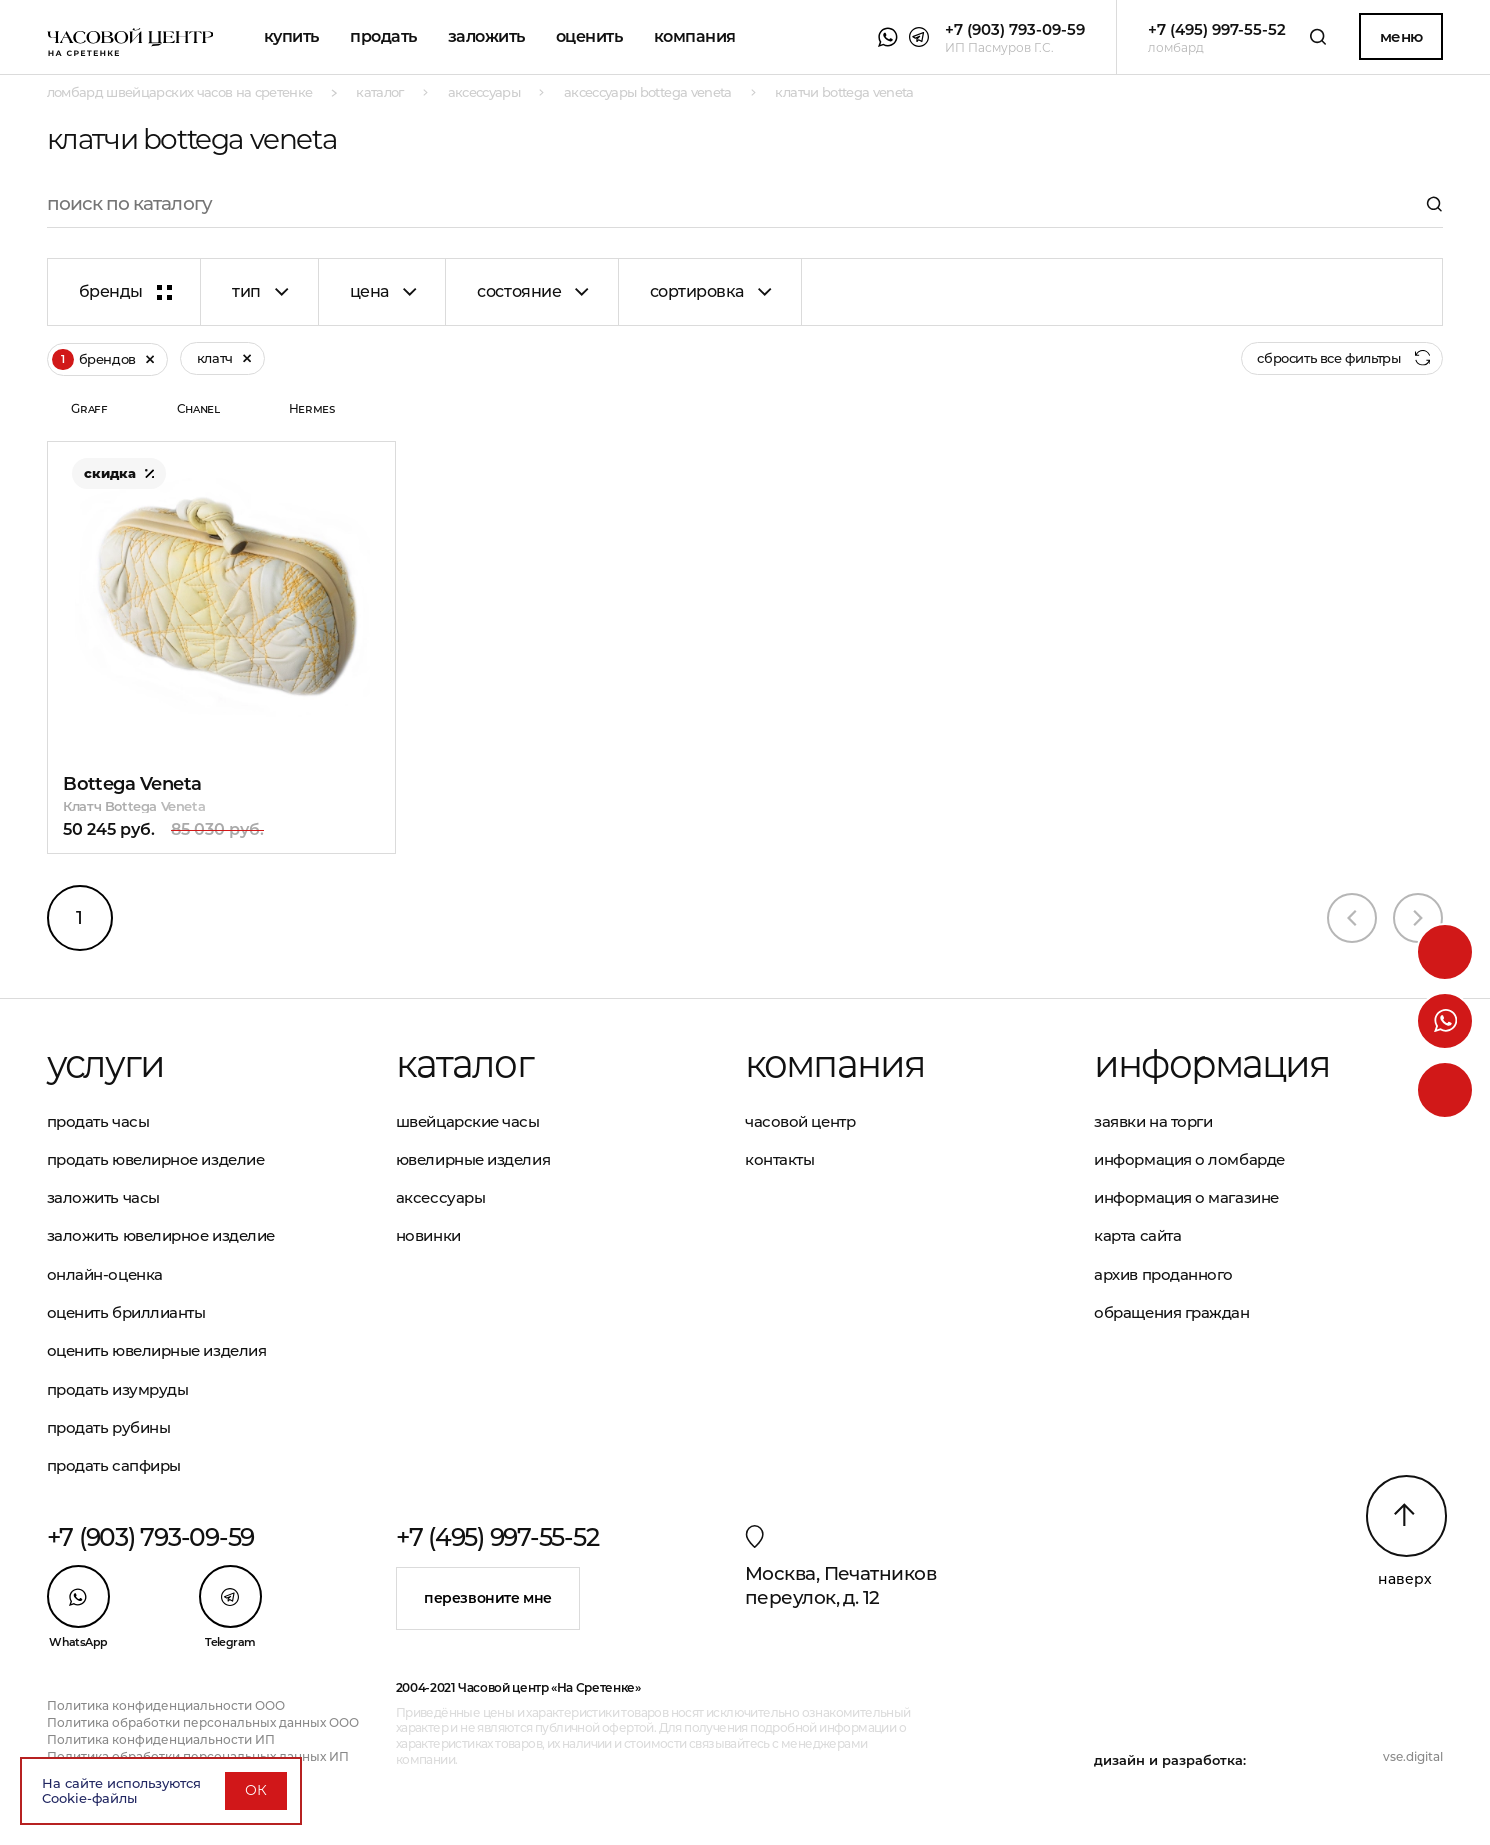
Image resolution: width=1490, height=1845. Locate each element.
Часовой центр (800, 1121)
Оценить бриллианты (126, 1312)
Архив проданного (1163, 1274)
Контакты (779, 1159)
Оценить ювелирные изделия (157, 1350)
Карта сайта (1137, 1235)
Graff (89, 408)
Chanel (198, 408)
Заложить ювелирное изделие (161, 1235)
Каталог (464, 1063)
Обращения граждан (1171, 1312)
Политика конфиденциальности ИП (161, 1739)
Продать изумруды (118, 1389)
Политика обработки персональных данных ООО (203, 1722)
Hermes (312, 408)
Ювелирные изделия (473, 1159)
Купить (291, 36)
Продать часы (98, 1121)
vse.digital (1413, 1756)
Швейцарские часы (468, 1121)
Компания (695, 36)
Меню (1401, 36)
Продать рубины (109, 1427)
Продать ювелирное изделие (156, 1159)
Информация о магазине (1186, 1197)
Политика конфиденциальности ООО (166, 1705)
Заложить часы (103, 1197)
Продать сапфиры (114, 1465)
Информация (1212, 1063)
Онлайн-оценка (105, 1274)
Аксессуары (441, 1197)
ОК (256, 1790)
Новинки (428, 1235)
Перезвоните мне (488, 1598)
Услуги (106, 1063)
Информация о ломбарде (1189, 1159)
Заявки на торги (1153, 1121)
